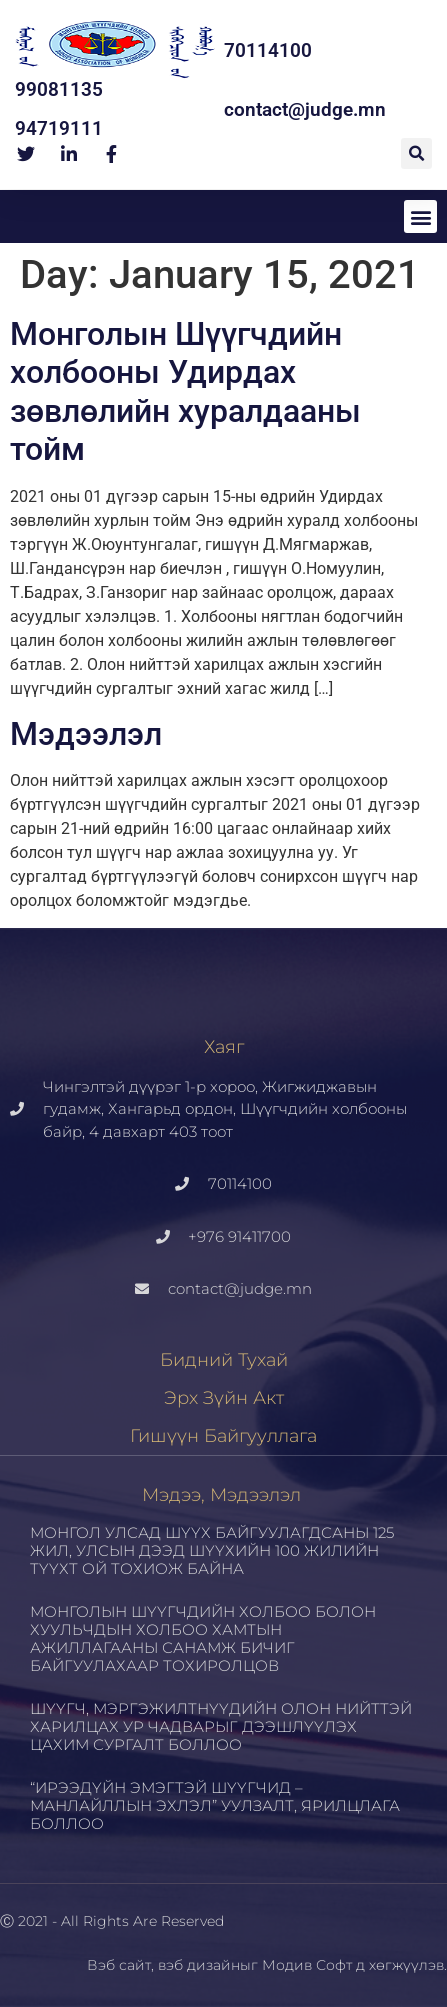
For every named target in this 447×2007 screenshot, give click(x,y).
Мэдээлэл (86, 734)
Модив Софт (307, 1965)
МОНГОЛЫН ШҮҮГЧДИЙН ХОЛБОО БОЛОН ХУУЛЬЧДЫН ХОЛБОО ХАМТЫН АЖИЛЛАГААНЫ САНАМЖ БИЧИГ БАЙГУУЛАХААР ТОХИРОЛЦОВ (203, 1638)
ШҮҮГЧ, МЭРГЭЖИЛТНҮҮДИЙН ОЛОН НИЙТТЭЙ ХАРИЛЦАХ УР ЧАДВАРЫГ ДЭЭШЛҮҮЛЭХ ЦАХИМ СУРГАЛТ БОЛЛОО (221, 1726)
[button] (416, 153)
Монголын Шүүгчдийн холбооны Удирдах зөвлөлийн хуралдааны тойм (185, 391)
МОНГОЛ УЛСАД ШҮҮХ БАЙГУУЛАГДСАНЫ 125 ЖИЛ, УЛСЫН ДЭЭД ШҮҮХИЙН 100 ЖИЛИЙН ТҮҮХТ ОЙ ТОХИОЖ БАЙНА (212, 1550)
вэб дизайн (199, 1965)
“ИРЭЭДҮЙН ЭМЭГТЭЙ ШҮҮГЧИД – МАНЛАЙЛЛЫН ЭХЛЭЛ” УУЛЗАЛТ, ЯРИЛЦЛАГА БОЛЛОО (215, 1805)
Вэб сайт (119, 1965)
